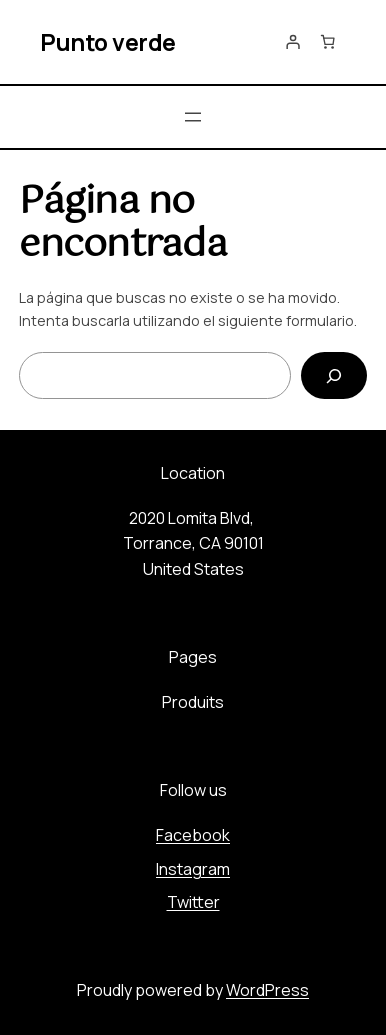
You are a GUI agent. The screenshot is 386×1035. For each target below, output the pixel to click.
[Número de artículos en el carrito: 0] (328, 42)
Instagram (193, 869)
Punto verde (108, 42)
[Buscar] (334, 375)
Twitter (193, 902)
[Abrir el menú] (193, 117)
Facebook (193, 835)
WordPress (267, 990)
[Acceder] (293, 42)
